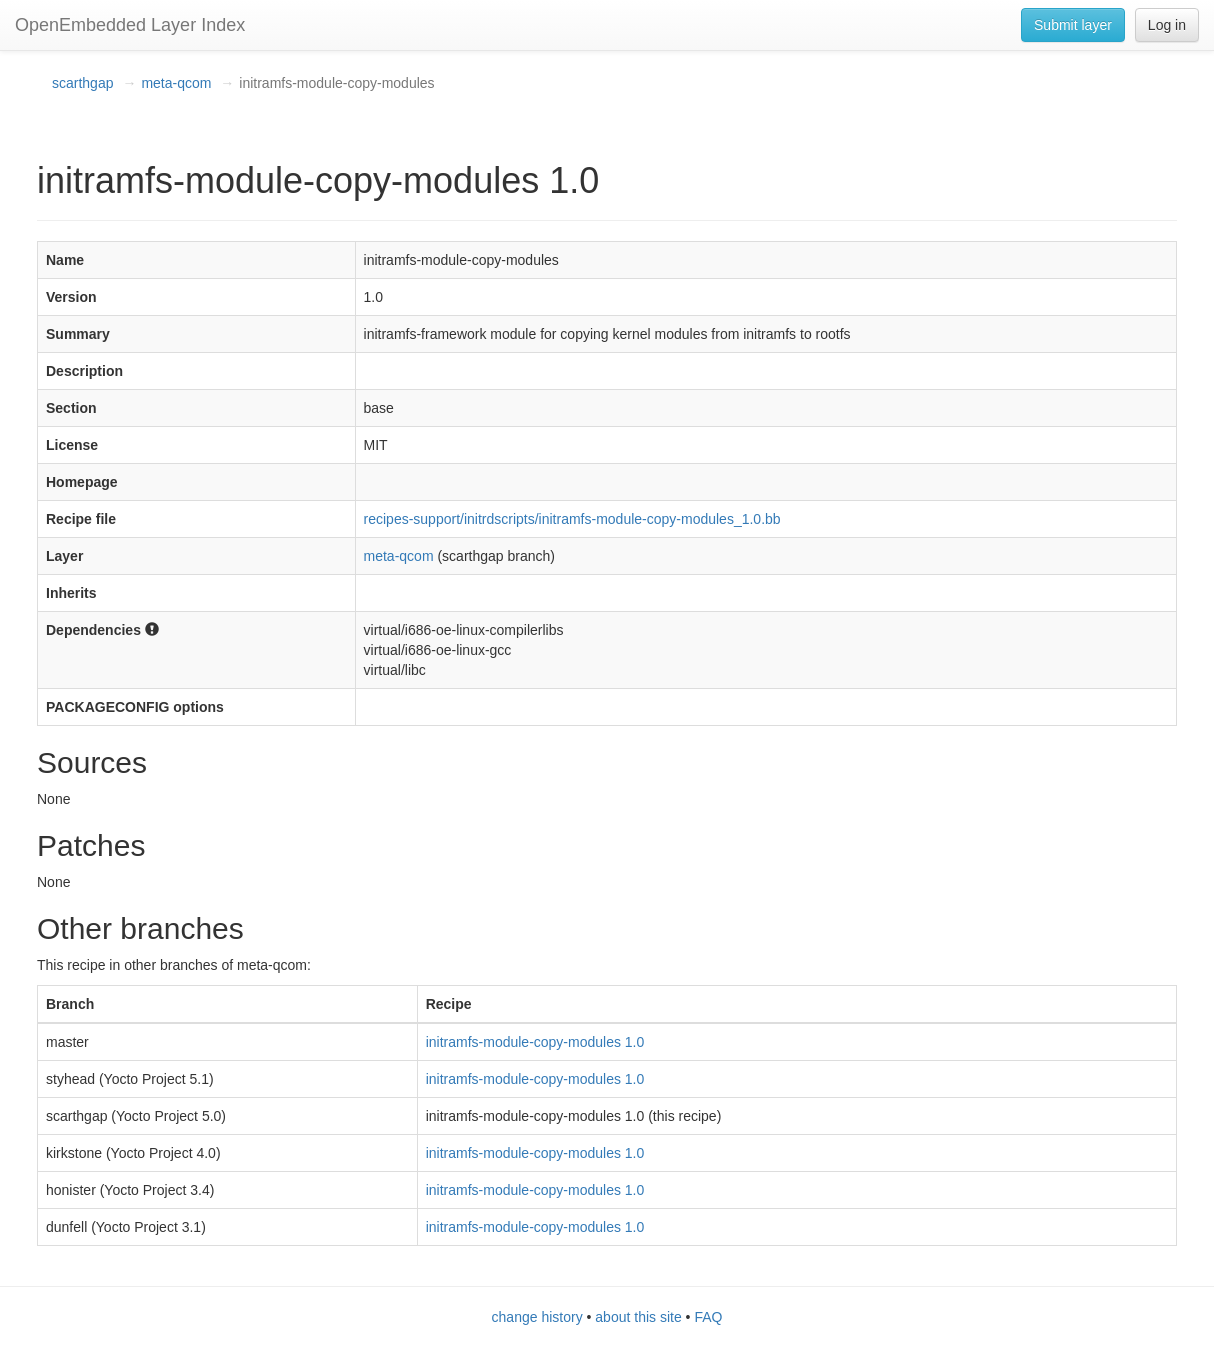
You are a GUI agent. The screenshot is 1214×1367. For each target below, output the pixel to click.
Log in (1167, 25)
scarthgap (82, 83)
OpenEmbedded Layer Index (130, 25)
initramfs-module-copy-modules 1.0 (535, 1042)
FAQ (708, 1317)
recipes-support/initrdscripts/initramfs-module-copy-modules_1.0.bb (572, 519)
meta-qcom (176, 83)
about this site (638, 1317)
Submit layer (1073, 25)
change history (537, 1317)
